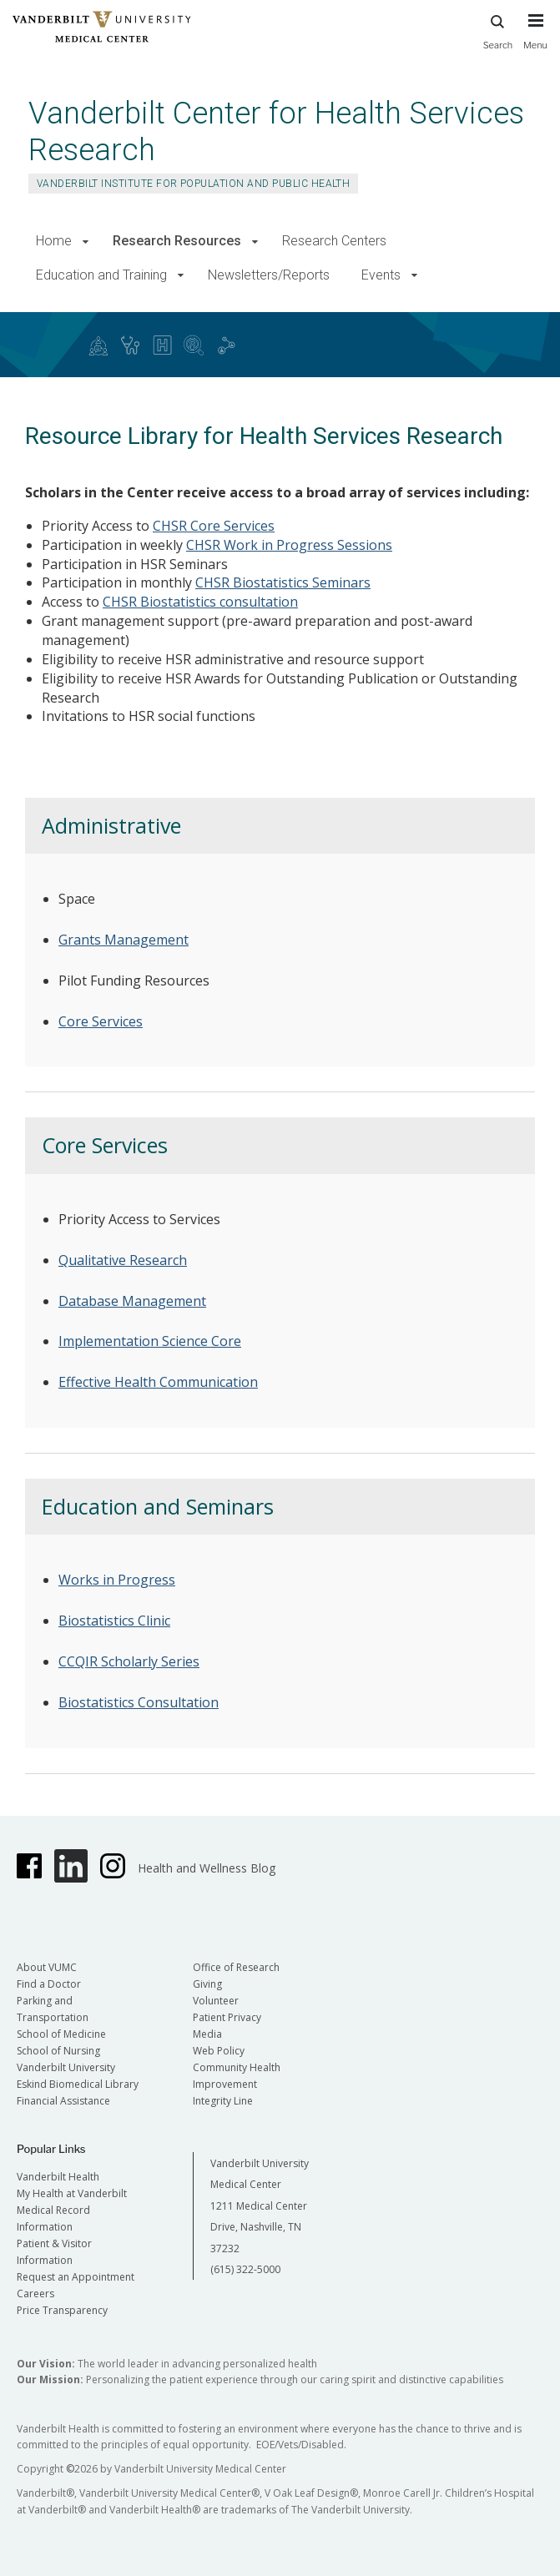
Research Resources (177, 241)
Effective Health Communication (158, 1382)
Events (381, 275)
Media (207, 2034)
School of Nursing (58, 2051)
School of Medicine (61, 2034)
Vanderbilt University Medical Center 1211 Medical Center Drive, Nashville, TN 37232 (259, 2206)
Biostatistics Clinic (114, 1620)
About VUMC (47, 1967)
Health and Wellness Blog (206, 1868)
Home (54, 241)
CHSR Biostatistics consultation (200, 601)
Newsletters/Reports (269, 275)
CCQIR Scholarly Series (128, 1661)
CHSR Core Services (214, 526)
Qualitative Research (122, 1260)
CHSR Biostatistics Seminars (283, 582)
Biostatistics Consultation (138, 1702)
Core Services (100, 1021)
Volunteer (216, 2001)
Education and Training (101, 275)
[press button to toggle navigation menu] (535, 39)
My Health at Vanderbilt (72, 2193)
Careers (35, 2293)
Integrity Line (223, 2101)
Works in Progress (116, 1579)
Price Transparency (62, 2310)
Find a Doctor (49, 1984)
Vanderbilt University (66, 2067)
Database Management (132, 1301)
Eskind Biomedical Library (78, 2084)
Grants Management (123, 939)
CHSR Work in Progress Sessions (289, 545)
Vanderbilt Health (58, 2177)
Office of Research (236, 1967)
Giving (207, 1984)
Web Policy (219, 2051)
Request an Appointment (75, 2277)
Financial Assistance (63, 2101)
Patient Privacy (227, 2017)
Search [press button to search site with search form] (498, 29)
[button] (85, 241)
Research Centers (334, 241)
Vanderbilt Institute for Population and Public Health (193, 183)
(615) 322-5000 (245, 2269)
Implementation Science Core (149, 1341)
